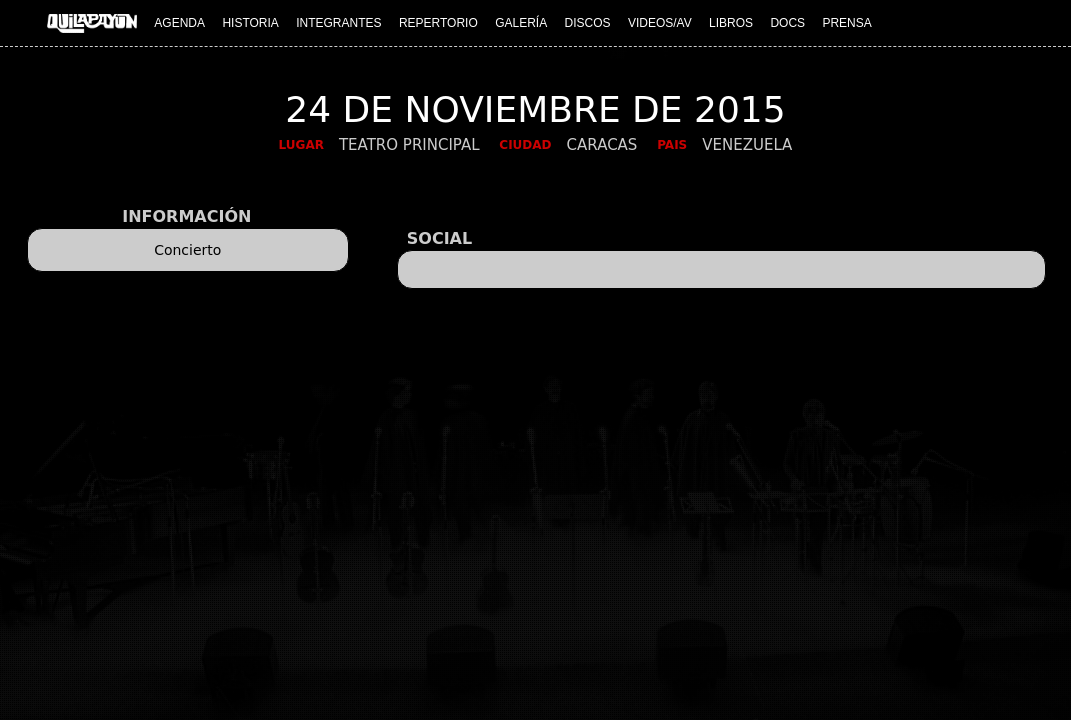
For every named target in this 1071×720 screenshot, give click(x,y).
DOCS (787, 23)
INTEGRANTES (338, 23)
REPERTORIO (438, 23)
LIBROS (731, 23)
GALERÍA (521, 23)
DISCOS (588, 23)
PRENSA (846, 23)
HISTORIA (250, 23)
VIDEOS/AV (660, 23)
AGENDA (179, 23)
